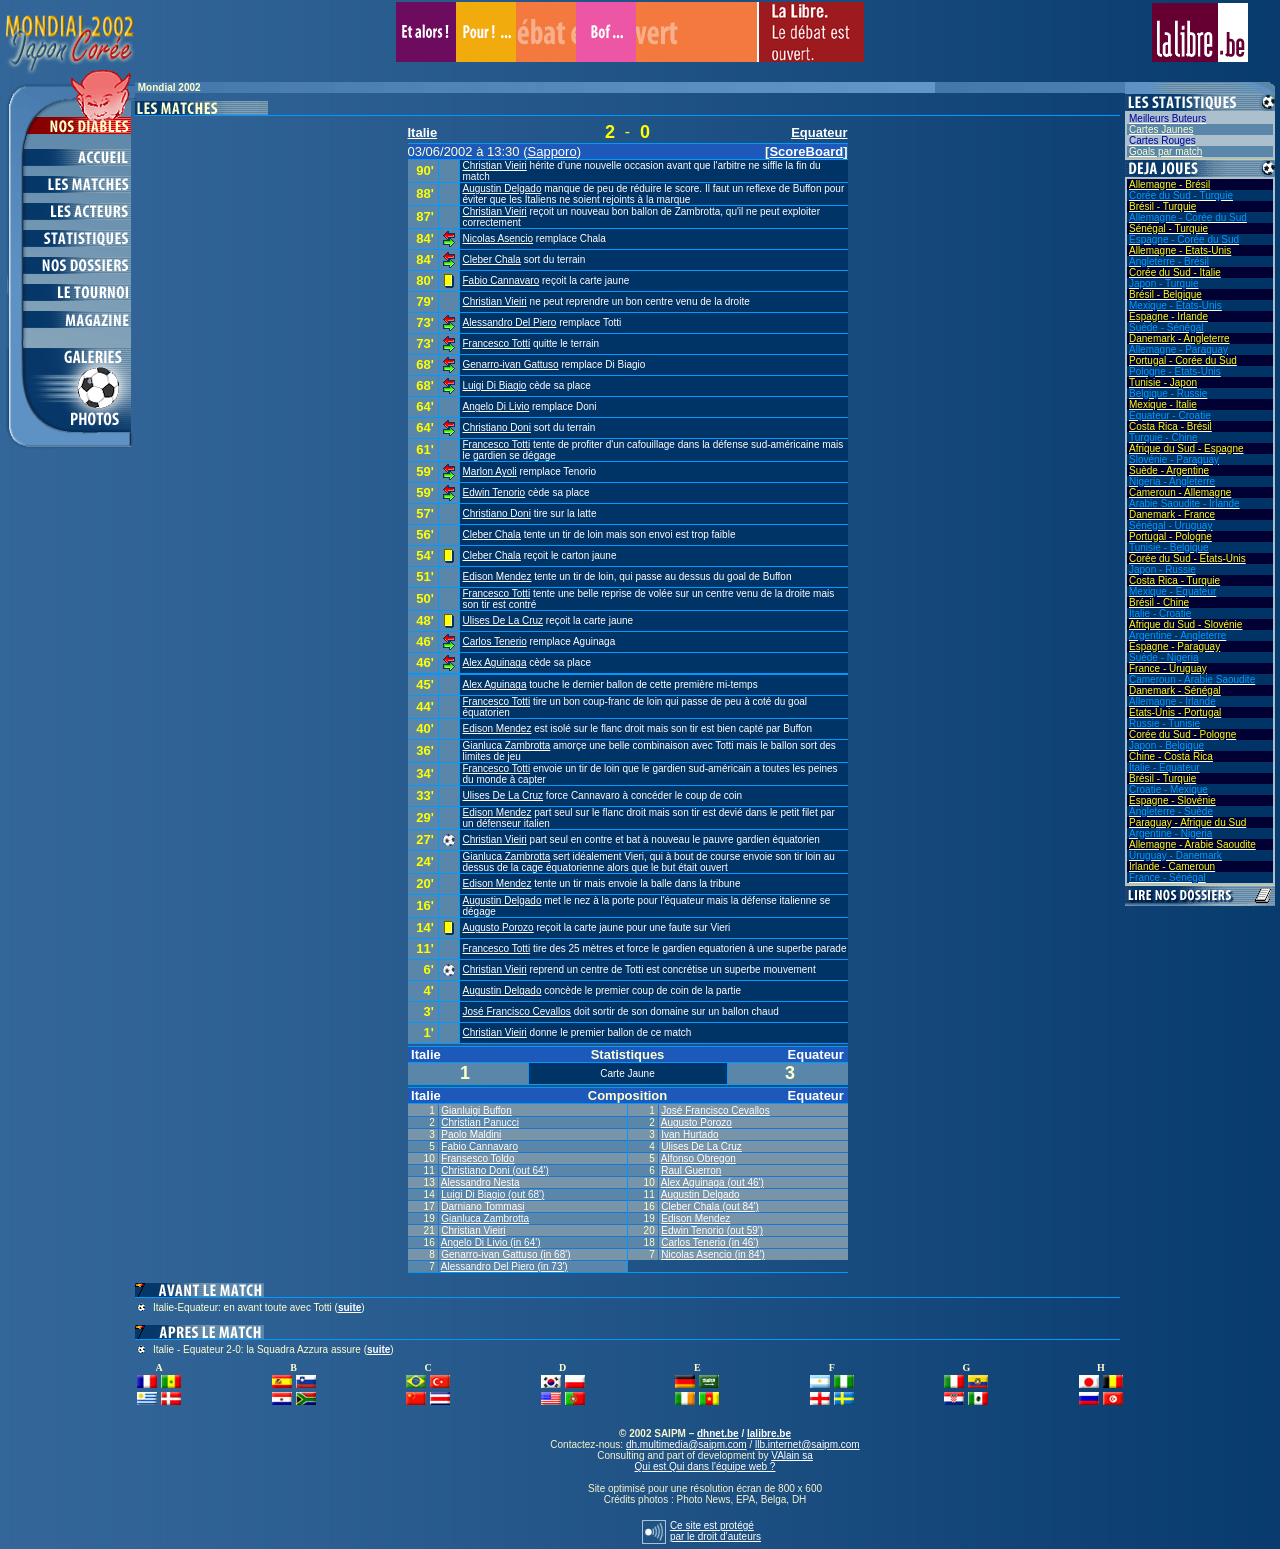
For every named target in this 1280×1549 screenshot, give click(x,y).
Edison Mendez (497, 576)
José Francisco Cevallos (517, 1011)
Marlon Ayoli (490, 471)
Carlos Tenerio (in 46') (709, 1242)
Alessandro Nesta (480, 1182)
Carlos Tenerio (495, 641)
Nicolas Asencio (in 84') (713, 1254)
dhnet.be (718, 1433)
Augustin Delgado (502, 188)
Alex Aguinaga (495, 662)
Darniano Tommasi (482, 1206)
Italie (423, 132)
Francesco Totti (497, 343)
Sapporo (552, 151)
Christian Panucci (480, 1122)
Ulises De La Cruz (503, 620)
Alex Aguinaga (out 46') (712, 1182)
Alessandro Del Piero (510, 322)
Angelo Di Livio (496, 406)
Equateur (819, 132)
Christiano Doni (497, 427)
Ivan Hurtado (689, 1134)
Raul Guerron (691, 1170)
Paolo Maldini (471, 1134)
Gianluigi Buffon (476, 1110)
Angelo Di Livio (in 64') (491, 1242)
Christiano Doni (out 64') (495, 1170)
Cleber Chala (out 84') (710, 1206)
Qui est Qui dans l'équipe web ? (705, 1466)
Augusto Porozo (498, 927)
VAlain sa (792, 1455)
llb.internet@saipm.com (807, 1444)
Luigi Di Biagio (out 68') (492, 1194)
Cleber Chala (492, 259)
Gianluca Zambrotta (507, 745)
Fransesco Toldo (477, 1158)
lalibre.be (769, 1433)
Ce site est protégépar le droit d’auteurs (715, 1531)
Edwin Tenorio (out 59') (712, 1230)
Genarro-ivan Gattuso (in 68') (505, 1254)
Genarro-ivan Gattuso (511, 364)
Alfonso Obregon (698, 1158)
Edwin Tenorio (494, 492)
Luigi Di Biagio (495, 385)
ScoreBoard (806, 151)
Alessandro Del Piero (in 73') (504, 1266)
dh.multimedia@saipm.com (686, 1444)
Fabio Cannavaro (501, 280)
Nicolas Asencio (498, 238)
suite (349, 1307)
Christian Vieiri (495, 165)
